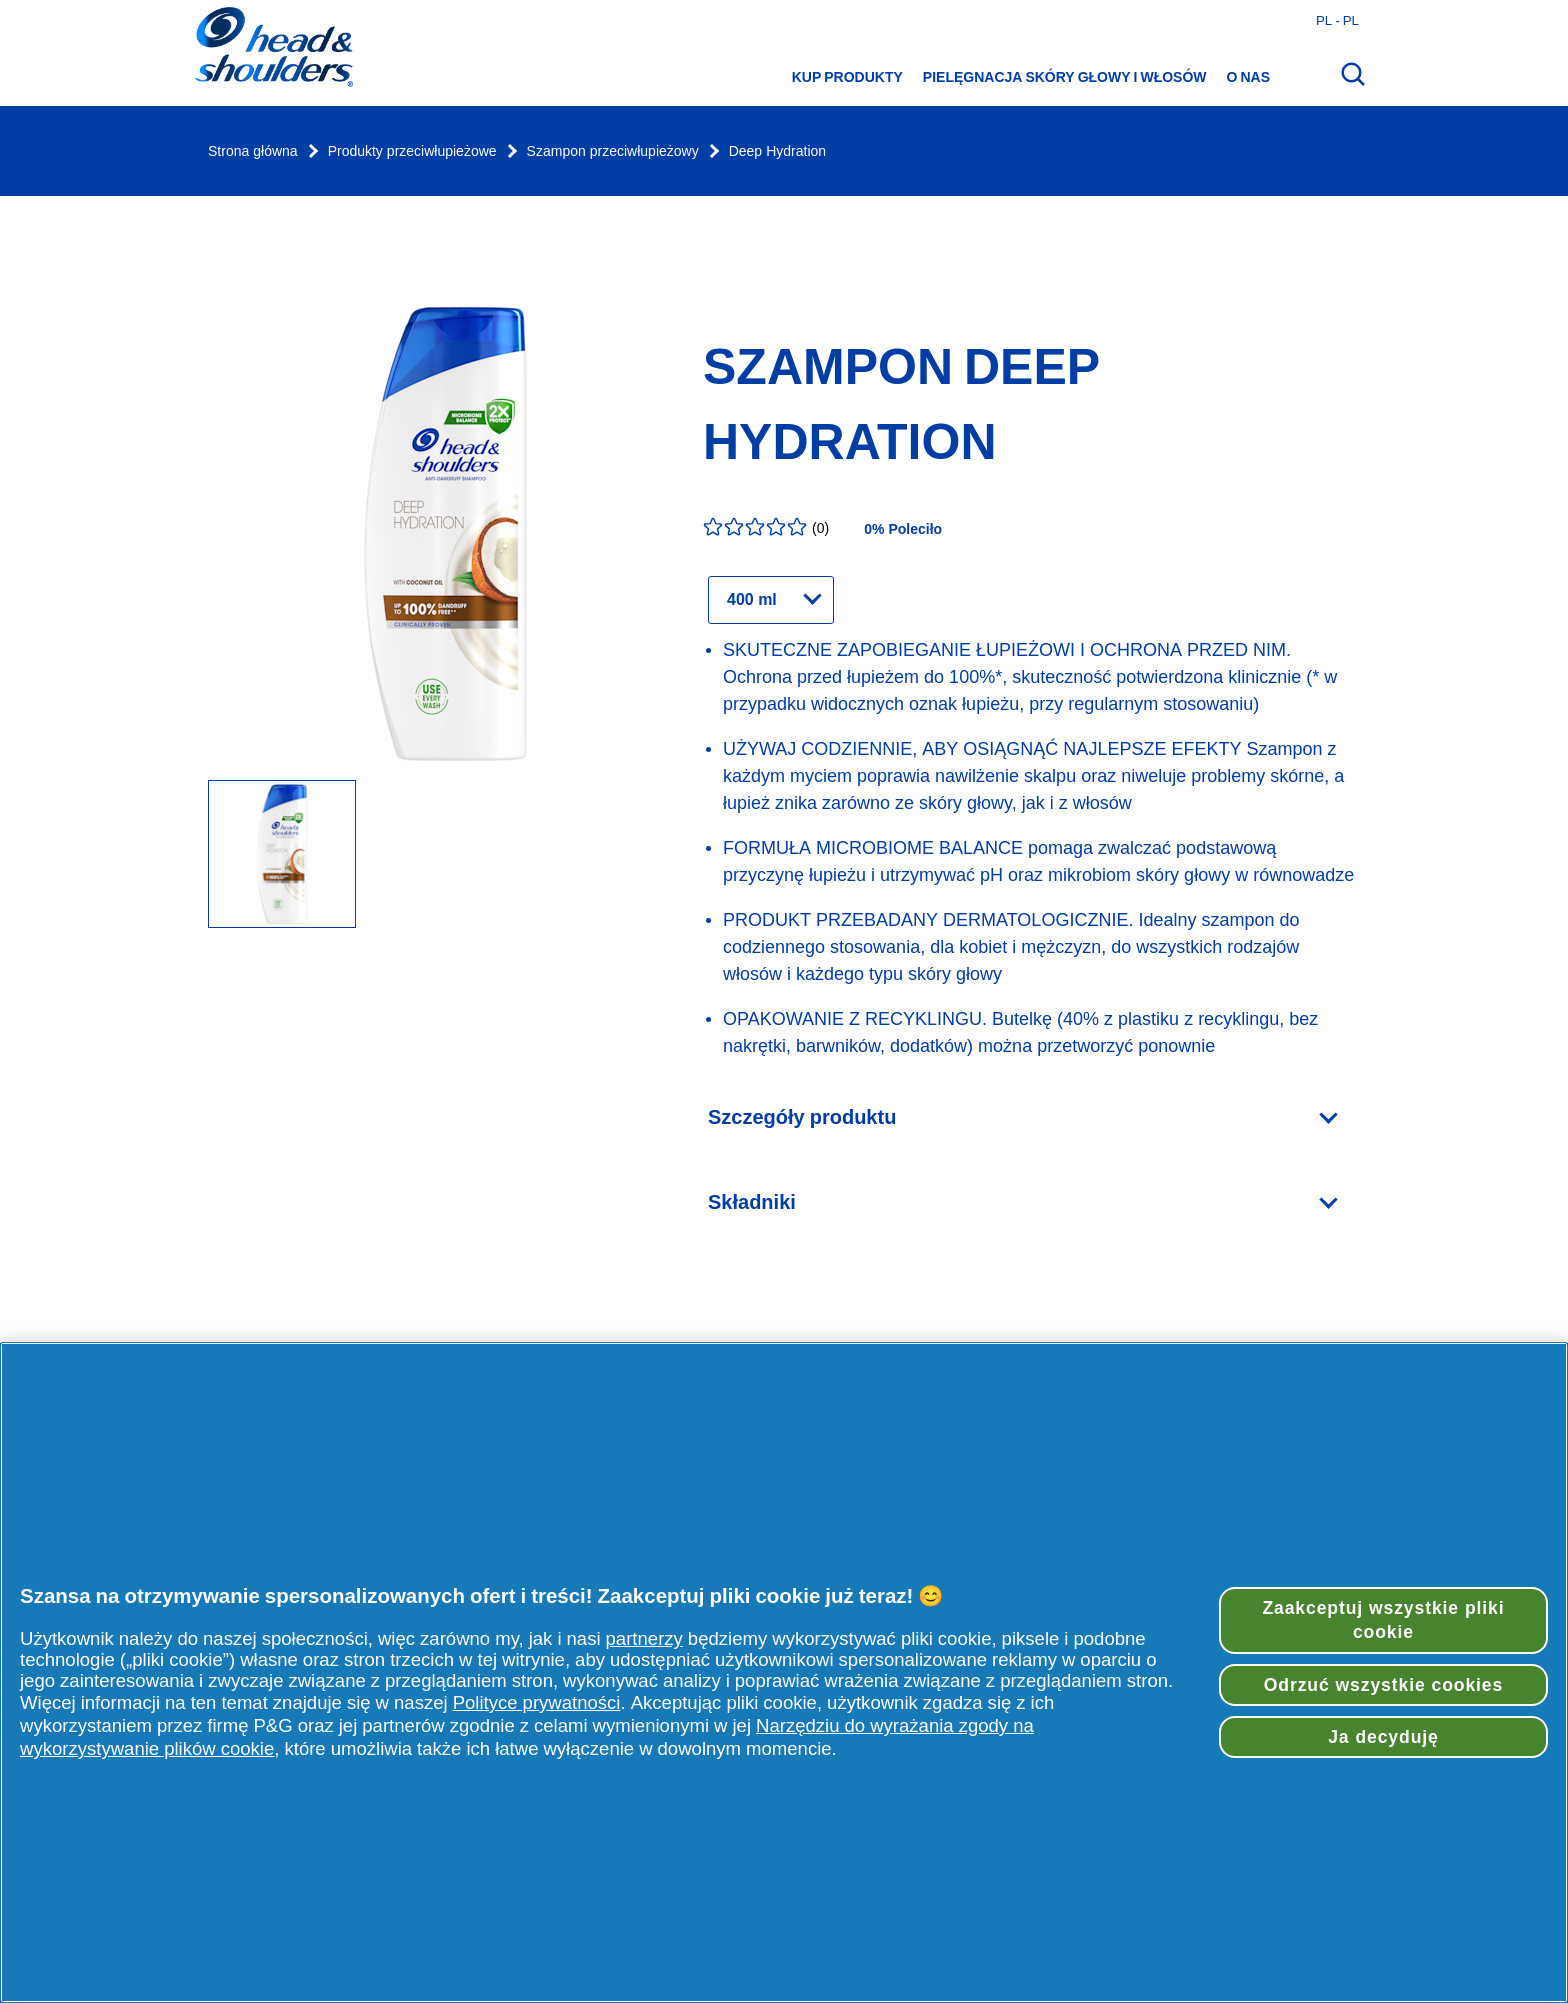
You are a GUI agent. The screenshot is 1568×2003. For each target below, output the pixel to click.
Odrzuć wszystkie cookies (1383, 1685)
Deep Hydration (777, 151)
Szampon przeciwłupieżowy (613, 151)
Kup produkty (847, 77)
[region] (784, 1672)
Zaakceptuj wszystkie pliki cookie (1383, 1620)
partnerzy (644, 1638)
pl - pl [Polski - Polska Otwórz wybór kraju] (1337, 20)
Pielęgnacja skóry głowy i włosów (1065, 77)
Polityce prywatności (537, 1702)
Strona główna (253, 151)
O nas (1248, 77)
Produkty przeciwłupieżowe (412, 151)
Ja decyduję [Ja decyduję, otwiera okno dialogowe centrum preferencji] (1383, 1737)
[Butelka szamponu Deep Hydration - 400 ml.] (282, 855)
